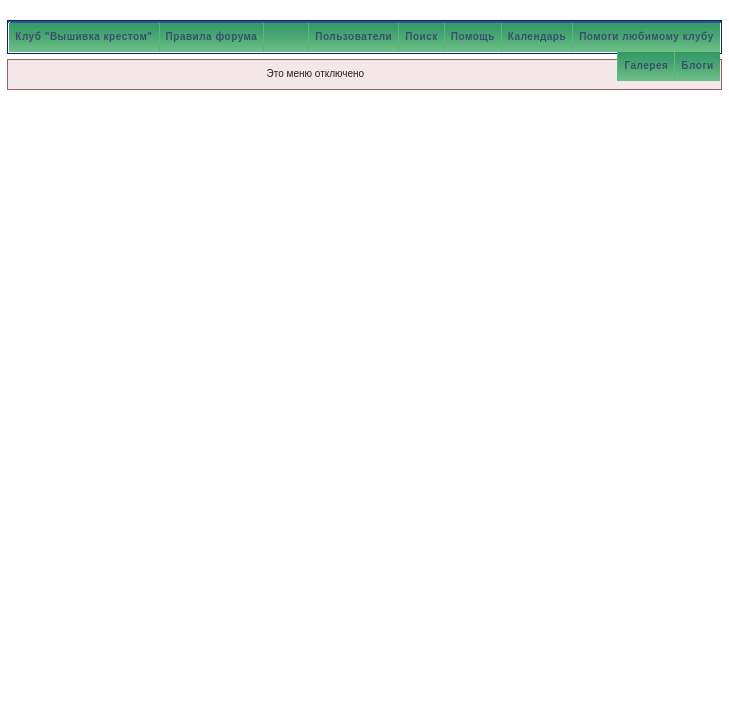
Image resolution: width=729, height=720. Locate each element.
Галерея (646, 65)
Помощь (473, 36)
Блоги (697, 65)
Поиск (421, 36)
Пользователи (353, 36)
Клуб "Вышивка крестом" (83, 36)
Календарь (537, 36)
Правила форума (212, 36)
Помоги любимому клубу (646, 36)
